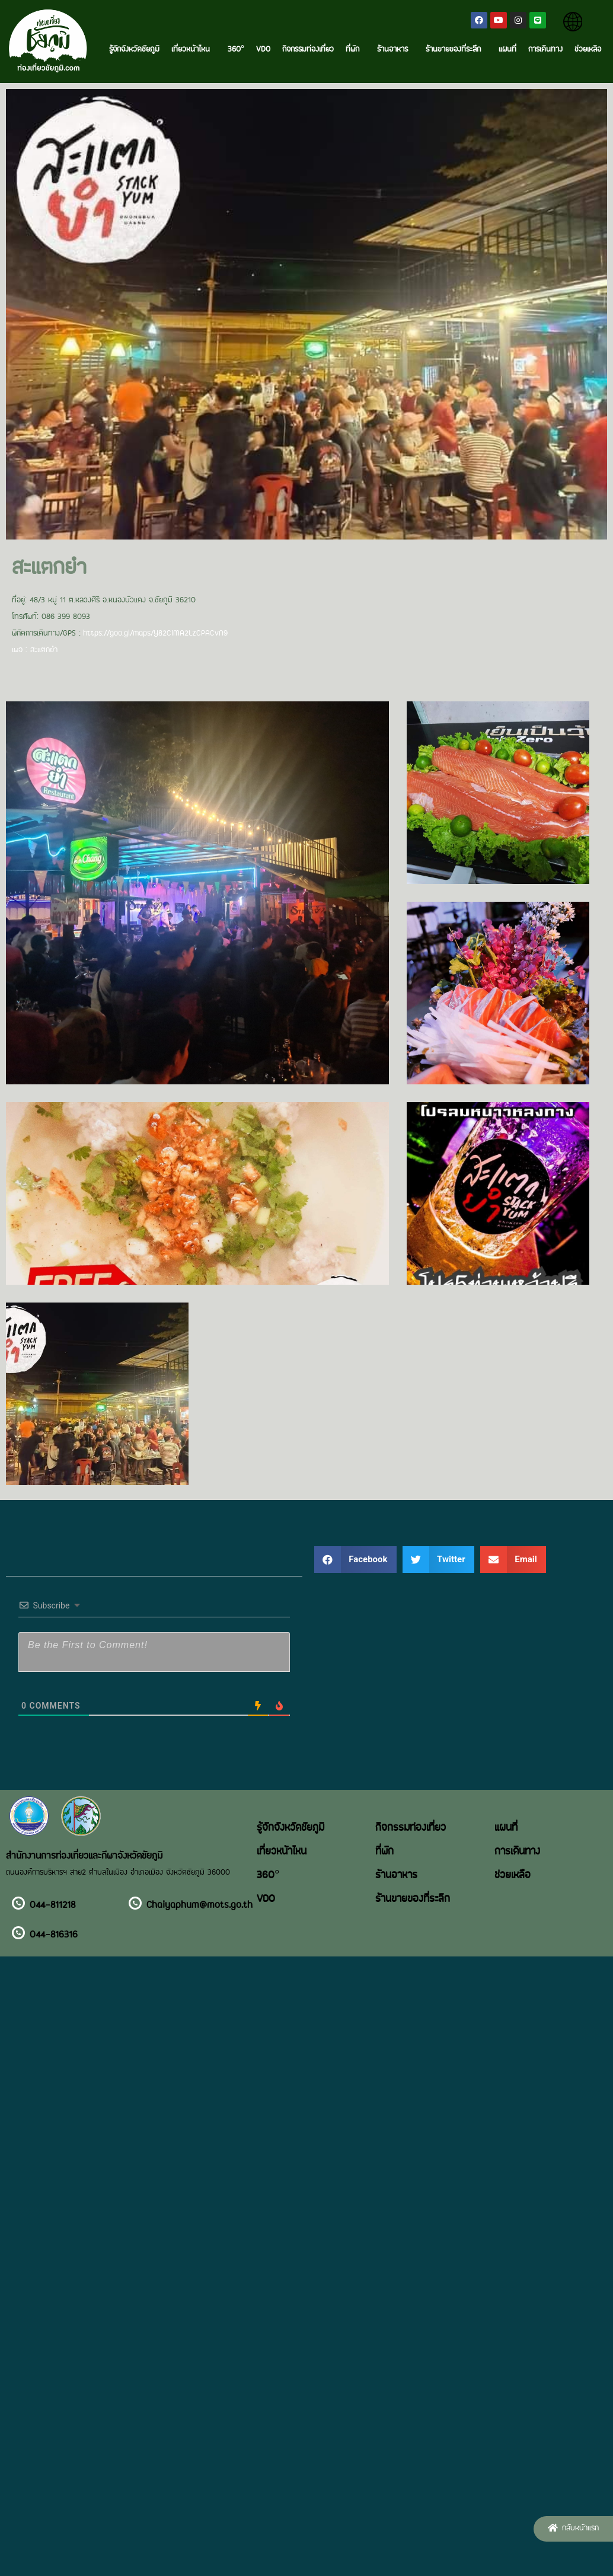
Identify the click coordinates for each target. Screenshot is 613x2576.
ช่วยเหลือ (587, 50)
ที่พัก (355, 50)
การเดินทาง (545, 50)
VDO (263, 50)
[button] (573, 2529)
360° (236, 50)
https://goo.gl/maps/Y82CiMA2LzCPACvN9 (155, 634)
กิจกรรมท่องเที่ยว (308, 50)
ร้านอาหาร (395, 50)
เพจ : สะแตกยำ (35, 650)
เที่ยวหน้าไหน (193, 50)
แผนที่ (507, 50)
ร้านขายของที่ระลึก (456, 50)
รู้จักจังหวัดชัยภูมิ (134, 50)
